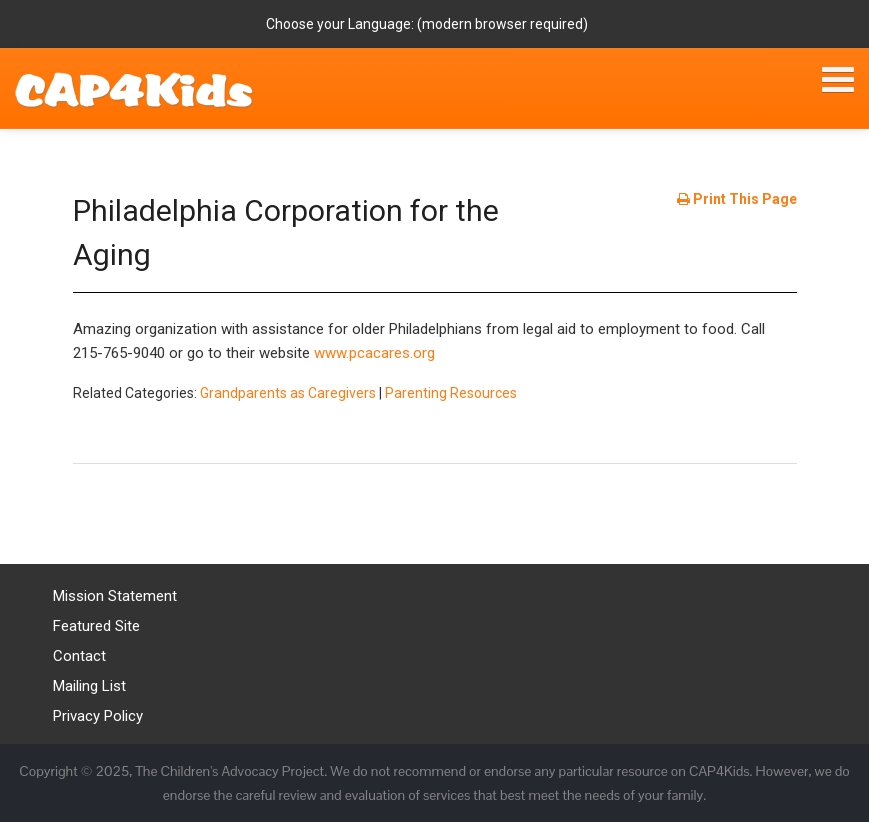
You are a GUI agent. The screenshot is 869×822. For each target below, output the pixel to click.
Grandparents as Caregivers (288, 393)
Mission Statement (115, 596)
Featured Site (96, 626)
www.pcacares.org (374, 353)
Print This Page (737, 199)
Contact (79, 656)
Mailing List (89, 686)
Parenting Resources (451, 393)
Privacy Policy (98, 716)
